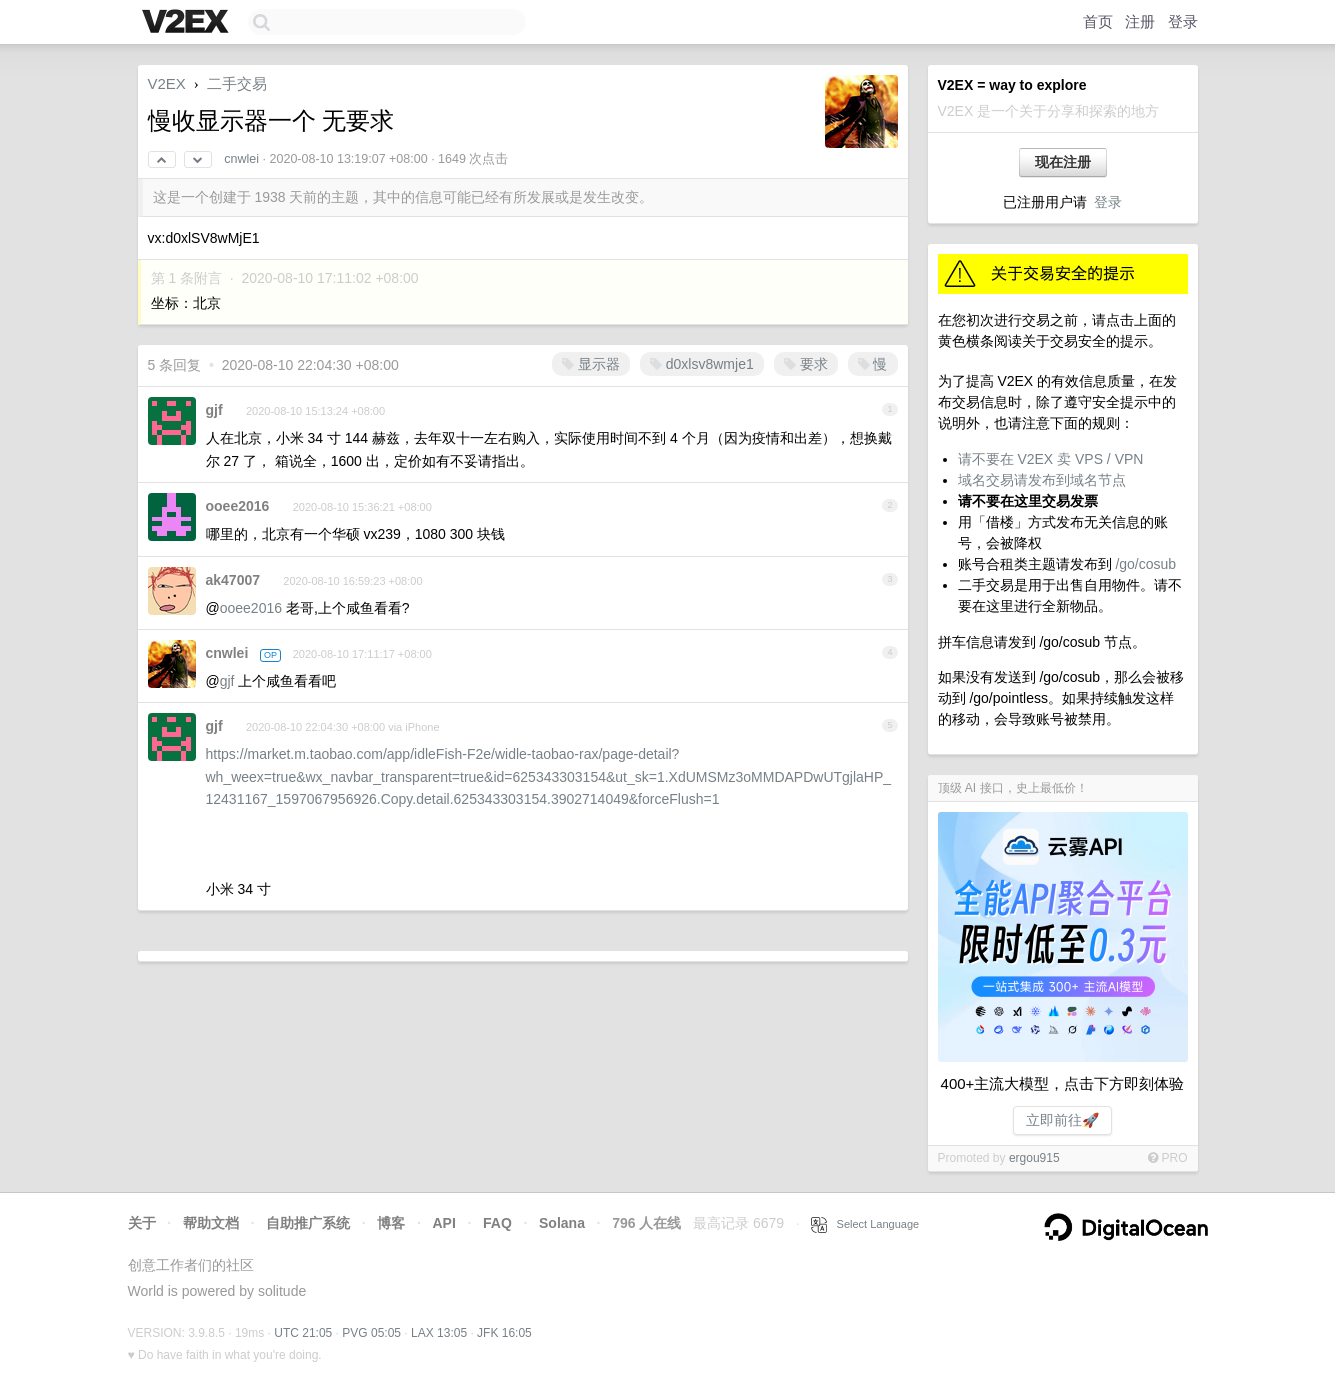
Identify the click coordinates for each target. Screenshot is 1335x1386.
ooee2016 (238, 506)
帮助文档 (211, 1223)
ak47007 (233, 580)
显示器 (591, 364)
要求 (806, 364)
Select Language (865, 1224)
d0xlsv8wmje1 (702, 364)
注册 (1140, 21)
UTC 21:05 (303, 1333)
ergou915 (1034, 1158)
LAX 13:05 (439, 1333)
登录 (1183, 21)
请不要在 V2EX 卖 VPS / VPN (1051, 459)
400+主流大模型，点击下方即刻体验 (1063, 1083)
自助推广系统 (308, 1223)
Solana (562, 1223)
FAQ (497, 1223)
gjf (214, 410)
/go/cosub (1145, 564)
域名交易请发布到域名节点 (1042, 480)
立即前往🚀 (1062, 1120)
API (443, 1223)
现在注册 (1063, 162)
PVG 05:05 (371, 1333)
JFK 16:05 (504, 1333)
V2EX (167, 83)
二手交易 (237, 83)
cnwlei (241, 159)
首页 (1098, 21)
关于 (142, 1223)
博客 (391, 1223)
